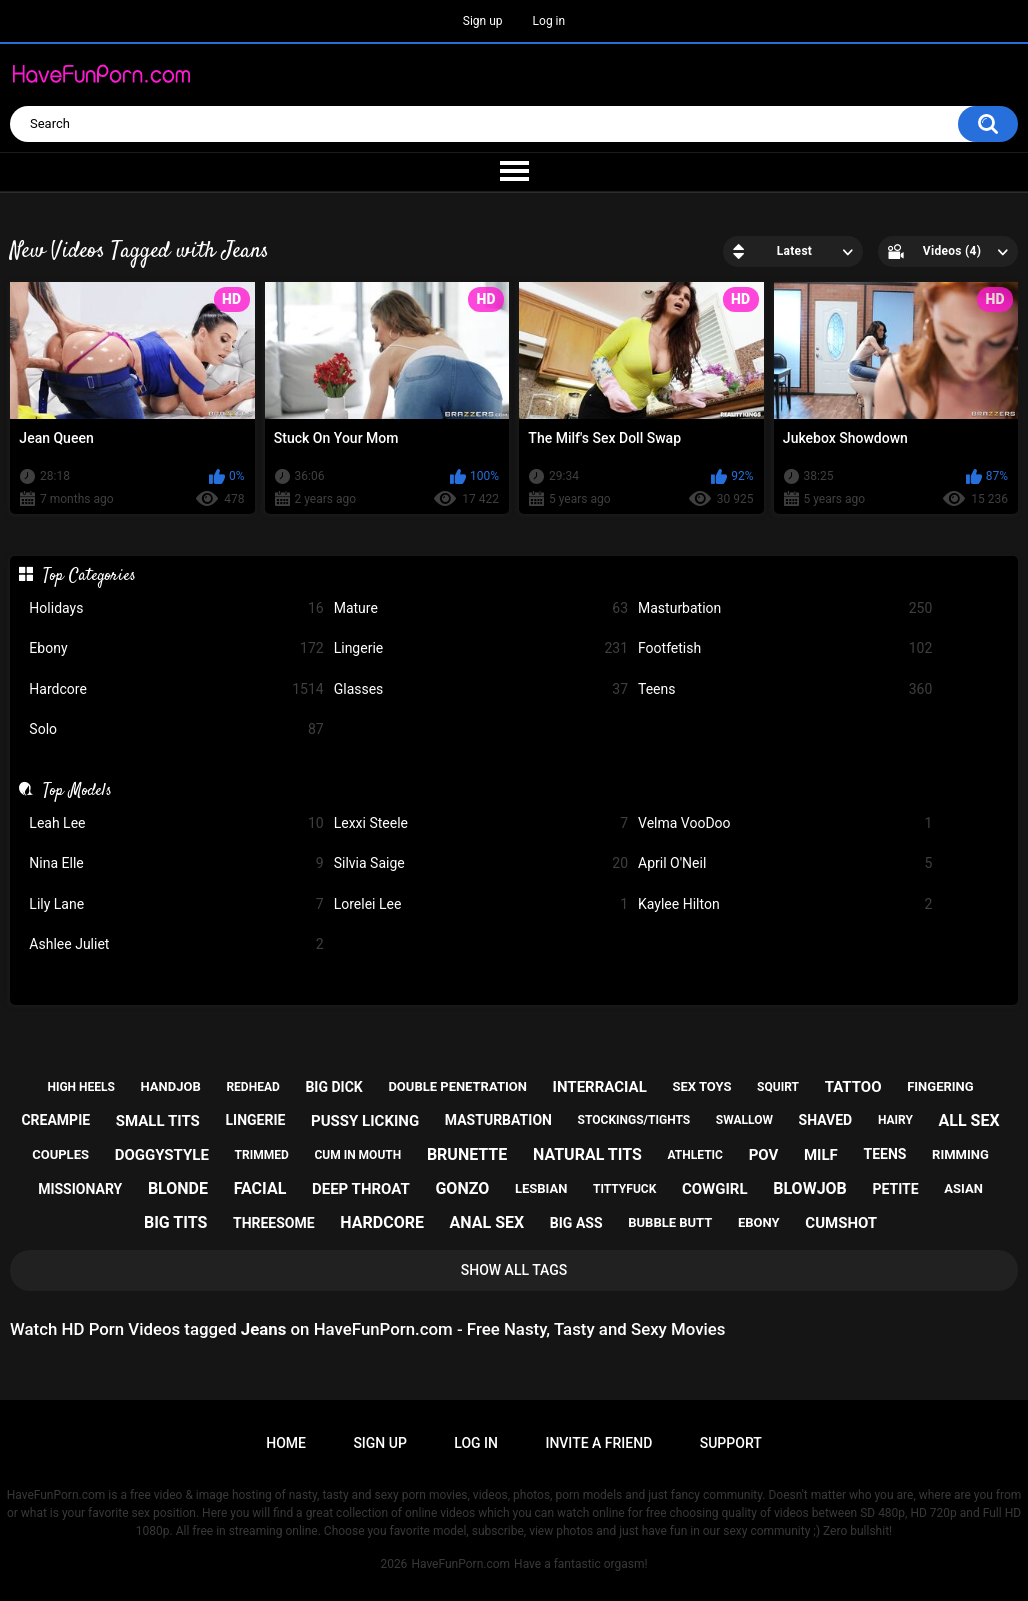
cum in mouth (357, 1155)
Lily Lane (176, 904)
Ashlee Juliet (176, 944)
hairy (895, 1120)
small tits (158, 1121)
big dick (333, 1087)
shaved (826, 1120)
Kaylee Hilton (785, 904)
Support (731, 1443)
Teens (785, 689)
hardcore (382, 1222)
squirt (778, 1087)
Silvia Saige (481, 863)
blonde (178, 1188)
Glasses (481, 689)
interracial (600, 1087)
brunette (467, 1154)
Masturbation (785, 608)
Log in (549, 21)
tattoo (853, 1087)
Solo (176, 729)
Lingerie (481, 648)
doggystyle (162, 1155)
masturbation (498, 1120)
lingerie (255, 1120)
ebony (759, 1222)
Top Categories (89, 576)
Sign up (483, 21)
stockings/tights (634, 1120)
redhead (252, 1087)
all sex (969, 1120)
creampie (55, 1120)
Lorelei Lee (481, 904)
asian (963, 1188)
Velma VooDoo (785, 823)
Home (286, 1443)
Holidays (176, 608)
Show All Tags (514, 1270)
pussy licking (365, 1121)
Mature (481, 608)
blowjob (810, 1188)
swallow (744, 1120)
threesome (274, 1223)
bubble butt (670, 1222)
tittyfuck (624, 1189)
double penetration (457, 1086)
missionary (80, 1189)
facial (260, 1188)
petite (896, 1189)
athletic (695, 1155)
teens (885, 1154)
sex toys (701, 1086)
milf (821, 1155)
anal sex (487, 1222)
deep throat (361, 1189)
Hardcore (176, 689)
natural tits (587, 1154)
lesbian (541, 1188)
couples (60, 1154)
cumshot (841, 1223)
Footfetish (785, 648)
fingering (940, 1086)
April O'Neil (785, 863)
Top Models (77, 791)
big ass (576, 1223)
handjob (171, 1086)
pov (764, 1155)
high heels (80, 1087)
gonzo (462, 1188)
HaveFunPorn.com (460, 1564)
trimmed (262, 1155)
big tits (175, 1222)
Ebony (176, 648)
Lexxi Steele (481, 823)
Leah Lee (176, 823)
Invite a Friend (598, 1443)
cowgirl (715, 1189)
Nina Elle (176, 863)
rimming (960, 1154)
